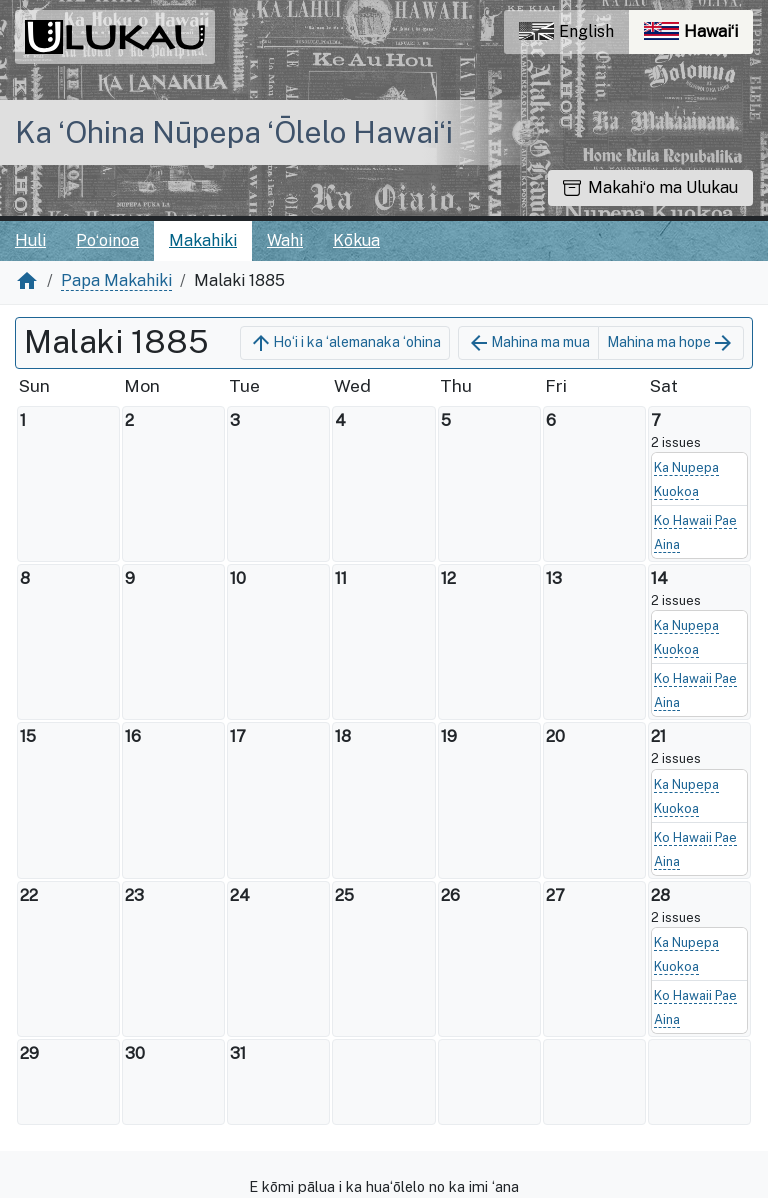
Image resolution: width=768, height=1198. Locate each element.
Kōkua (356, 240)
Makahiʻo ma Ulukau (650, 187)
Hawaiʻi (698, 36)
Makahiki (203, 240)
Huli (30, 240)
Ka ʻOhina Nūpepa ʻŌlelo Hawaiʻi (234, 132)
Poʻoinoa (107, 240)
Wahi (285, 240)
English (566, 31)
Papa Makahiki (116, 280)
